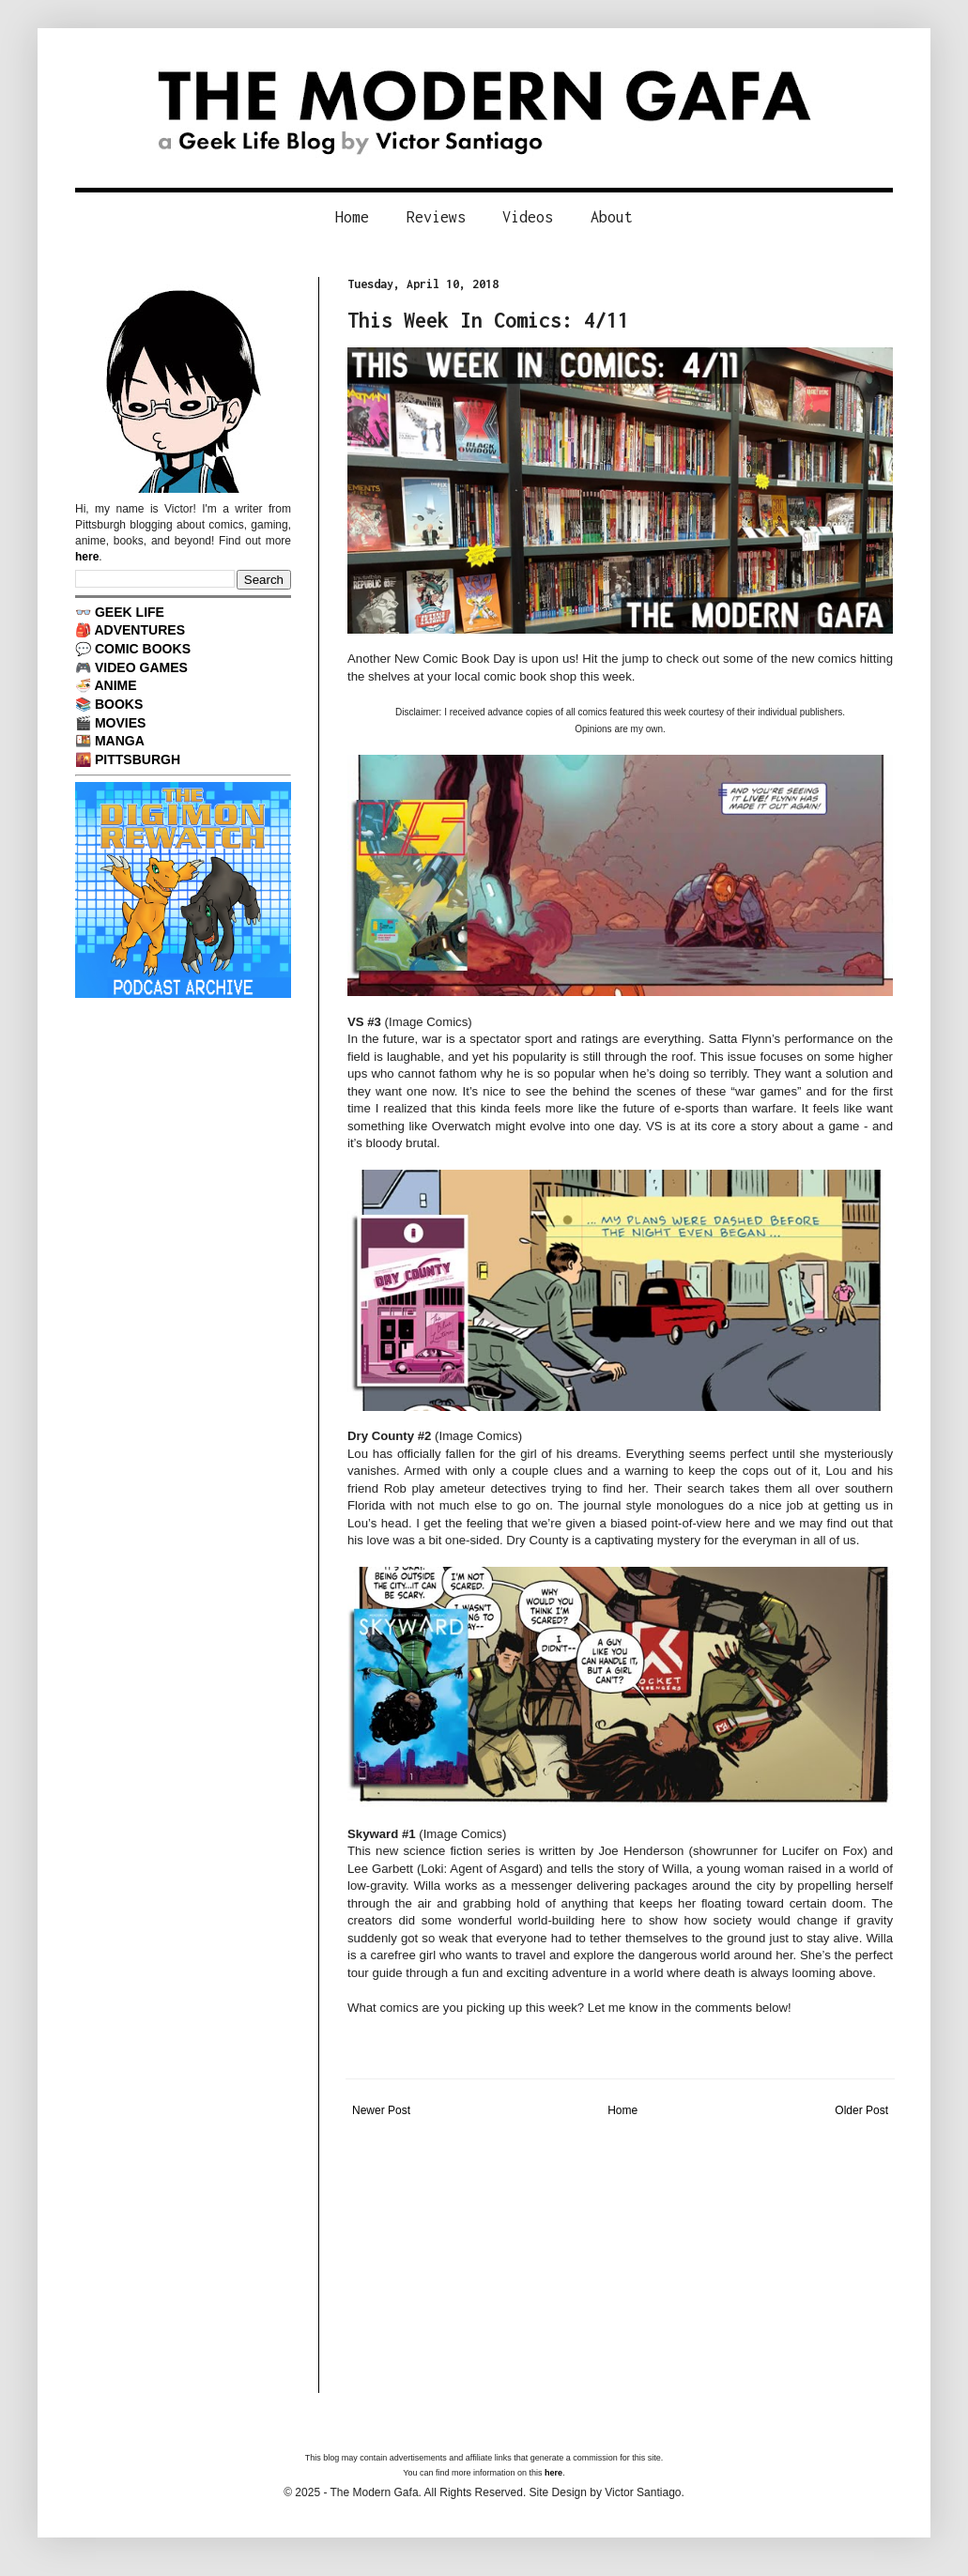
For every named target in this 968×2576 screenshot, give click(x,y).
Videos (527, 216)
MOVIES (120, 722)
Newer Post (381, 2110)
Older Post (861, 2110)
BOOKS (119, 704)
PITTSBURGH (137, 759)
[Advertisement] (620, 2261)
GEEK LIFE (129, 612)
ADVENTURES (139, 629)
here (87, 556)
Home (352, 216)
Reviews (436, 216)
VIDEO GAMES (141, 667)
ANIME (115, 685)
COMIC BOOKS (143, 648)
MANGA (120, 740)
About (612, 216)
